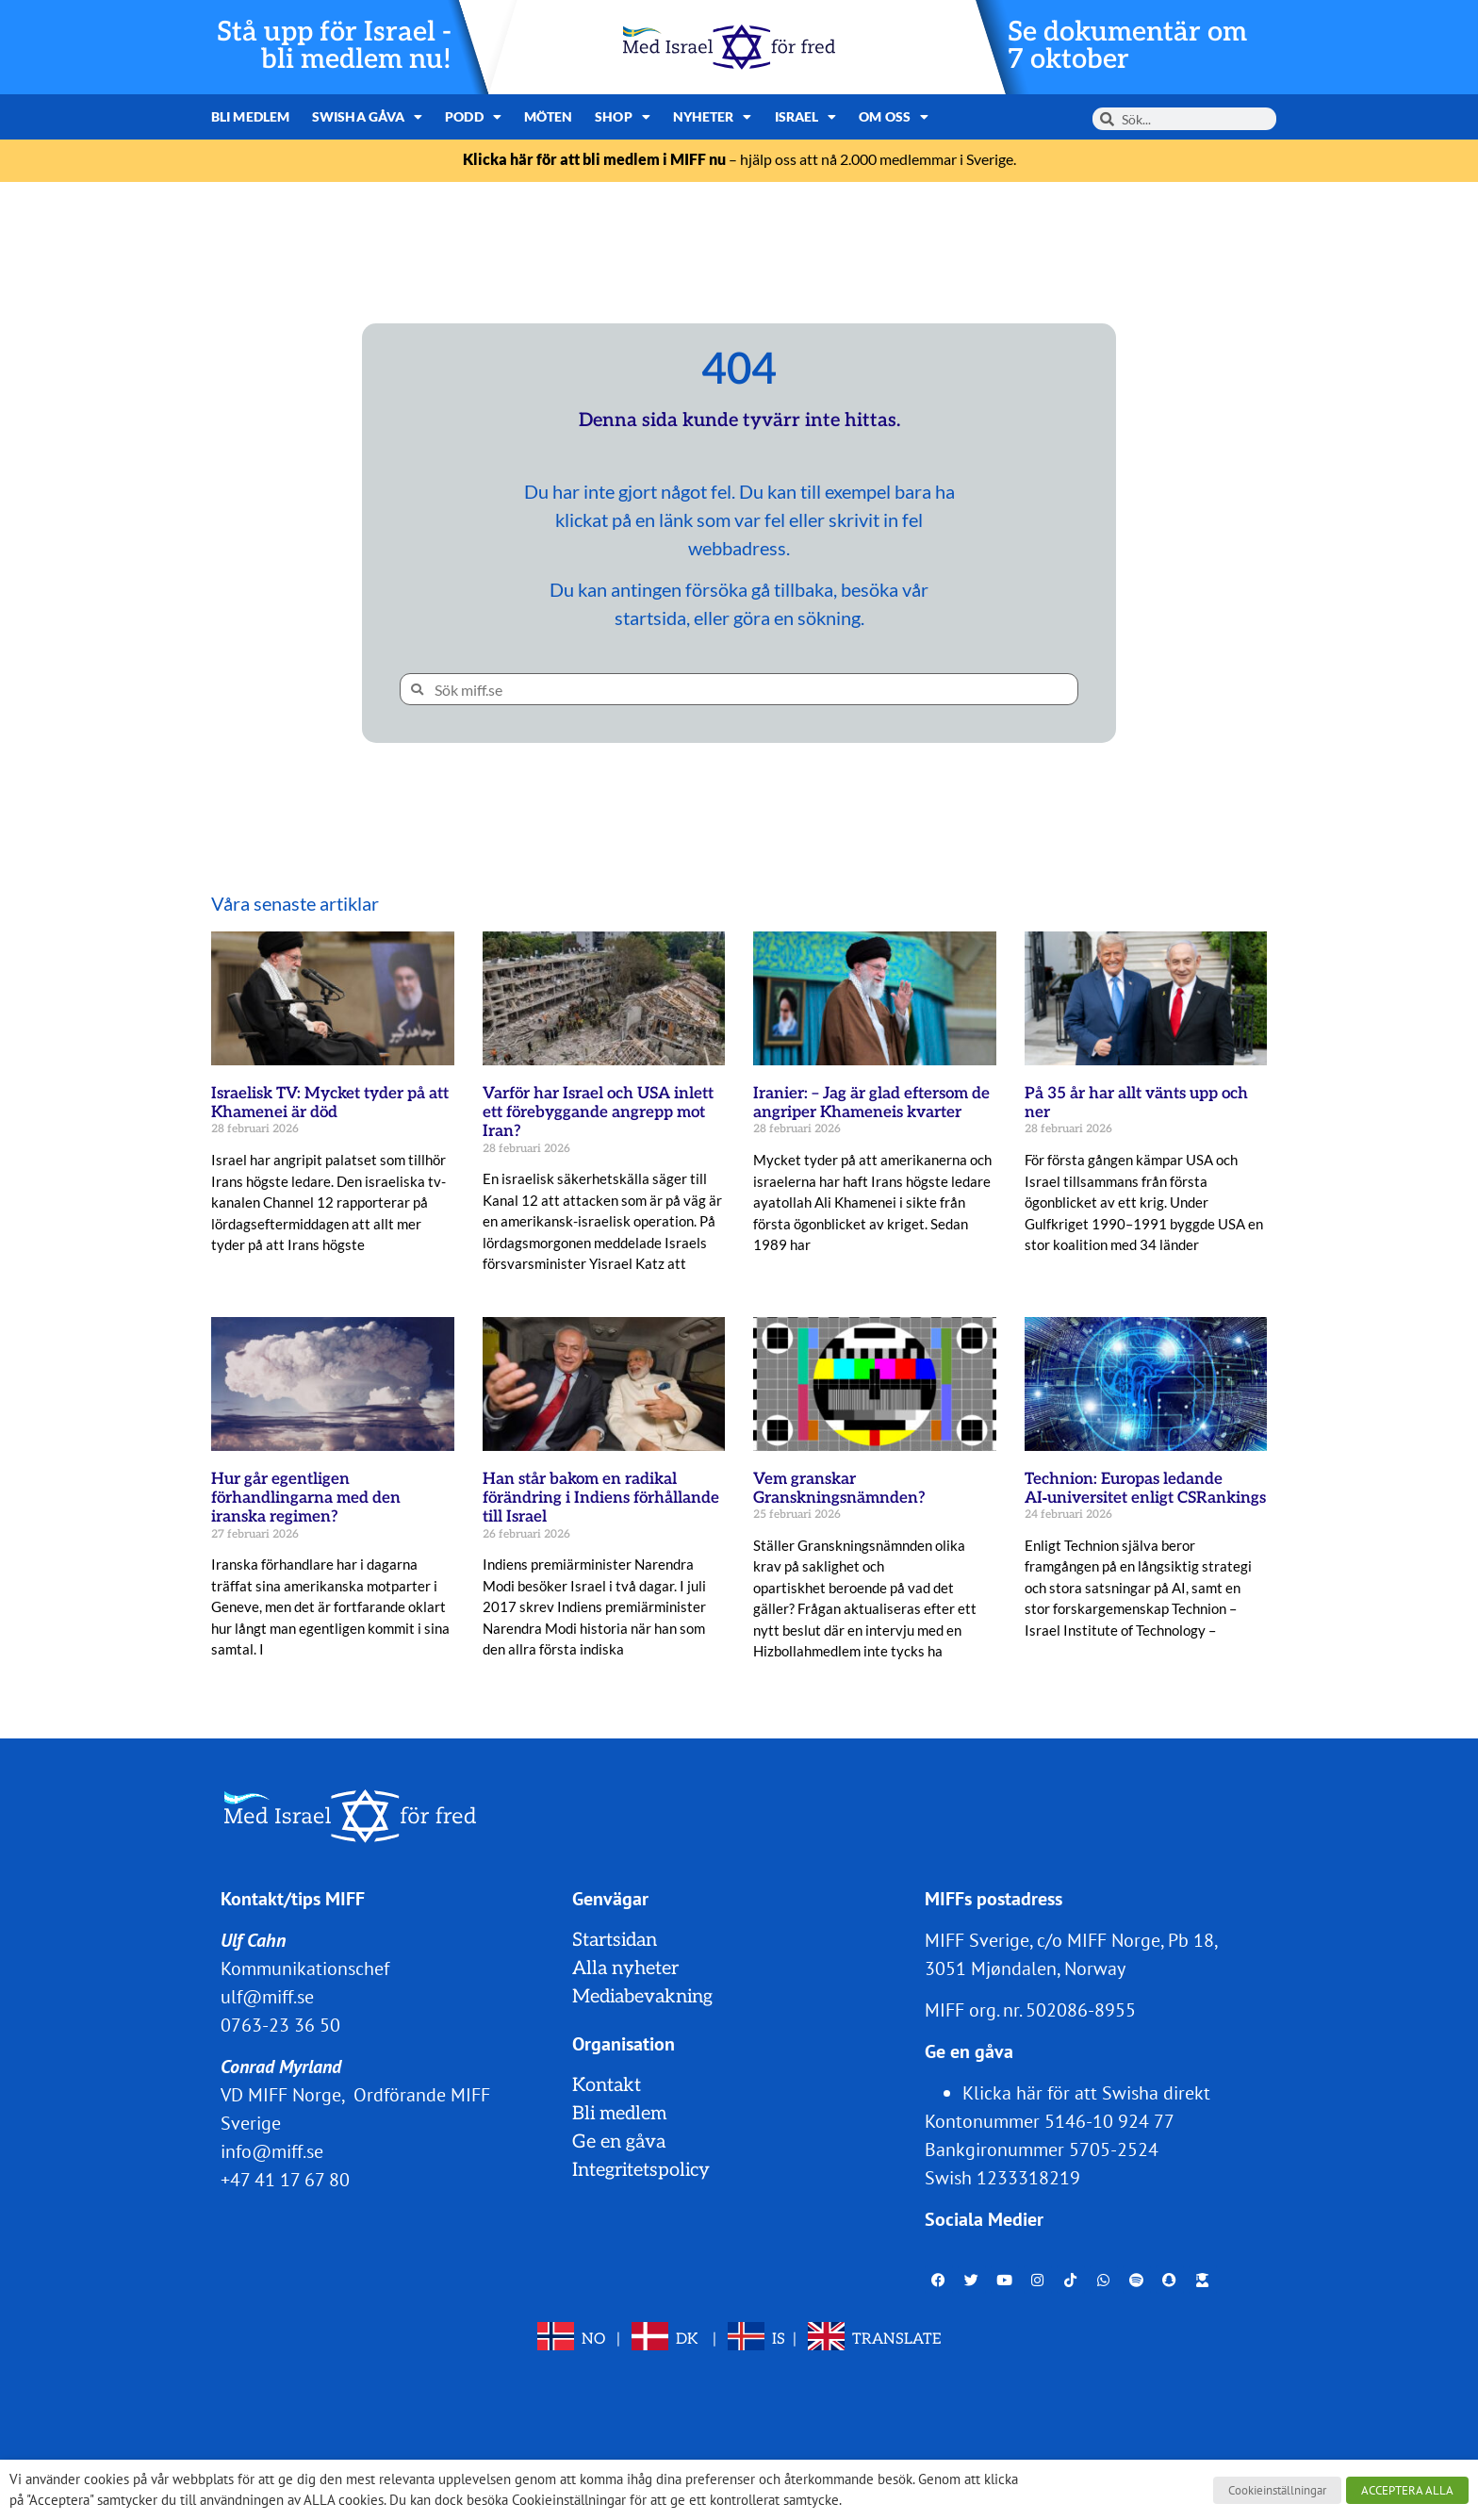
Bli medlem (250, 116)
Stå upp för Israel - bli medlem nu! (334, 46)
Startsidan (614, 1940)
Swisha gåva (367, 117)
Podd (473, 117)
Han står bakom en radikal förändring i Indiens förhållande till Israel (601, 1498)
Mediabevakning (642, 1996)
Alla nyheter (625, 1968)
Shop (622, 117)
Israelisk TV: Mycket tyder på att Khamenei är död (330, 1103)
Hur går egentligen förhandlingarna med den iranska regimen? (306, 1498)
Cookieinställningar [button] (1277, 2490)
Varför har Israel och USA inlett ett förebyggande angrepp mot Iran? (598, 1113)
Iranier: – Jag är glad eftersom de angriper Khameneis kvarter (871, 1103)
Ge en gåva (618, 2142)
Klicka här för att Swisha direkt (1086, 2093)
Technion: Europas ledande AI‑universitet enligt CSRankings (1146, 1488)
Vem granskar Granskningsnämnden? (839, 1488)
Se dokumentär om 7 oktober (1127, 46)
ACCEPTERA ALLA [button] (1407, 2490)
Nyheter (712, 117)
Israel (806, 117)
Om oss (893, 117)
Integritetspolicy (641, 2170)
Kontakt (606, 2085)
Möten (548, 116)
